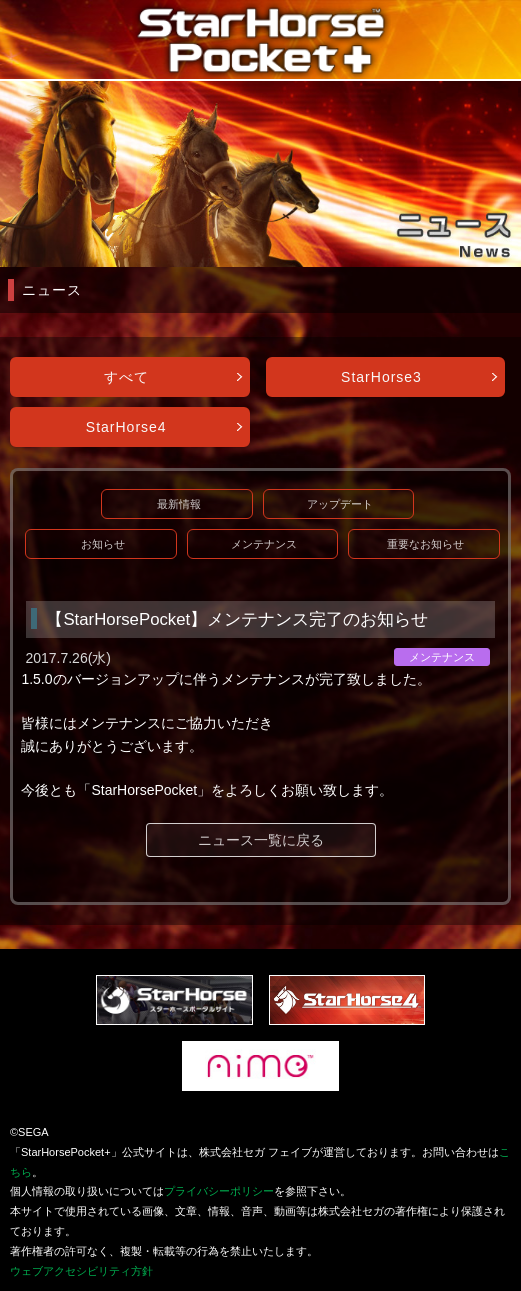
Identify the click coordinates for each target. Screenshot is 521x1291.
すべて (126, 377)
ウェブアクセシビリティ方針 (81, 1271)
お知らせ (103, 544)
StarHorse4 (126, 427)
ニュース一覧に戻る (261, 840)
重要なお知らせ (425, 544)
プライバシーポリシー (219, 1191)
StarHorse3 (381, 377)
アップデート (340, 504)
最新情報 (179, 504)
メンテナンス (264, 544)
